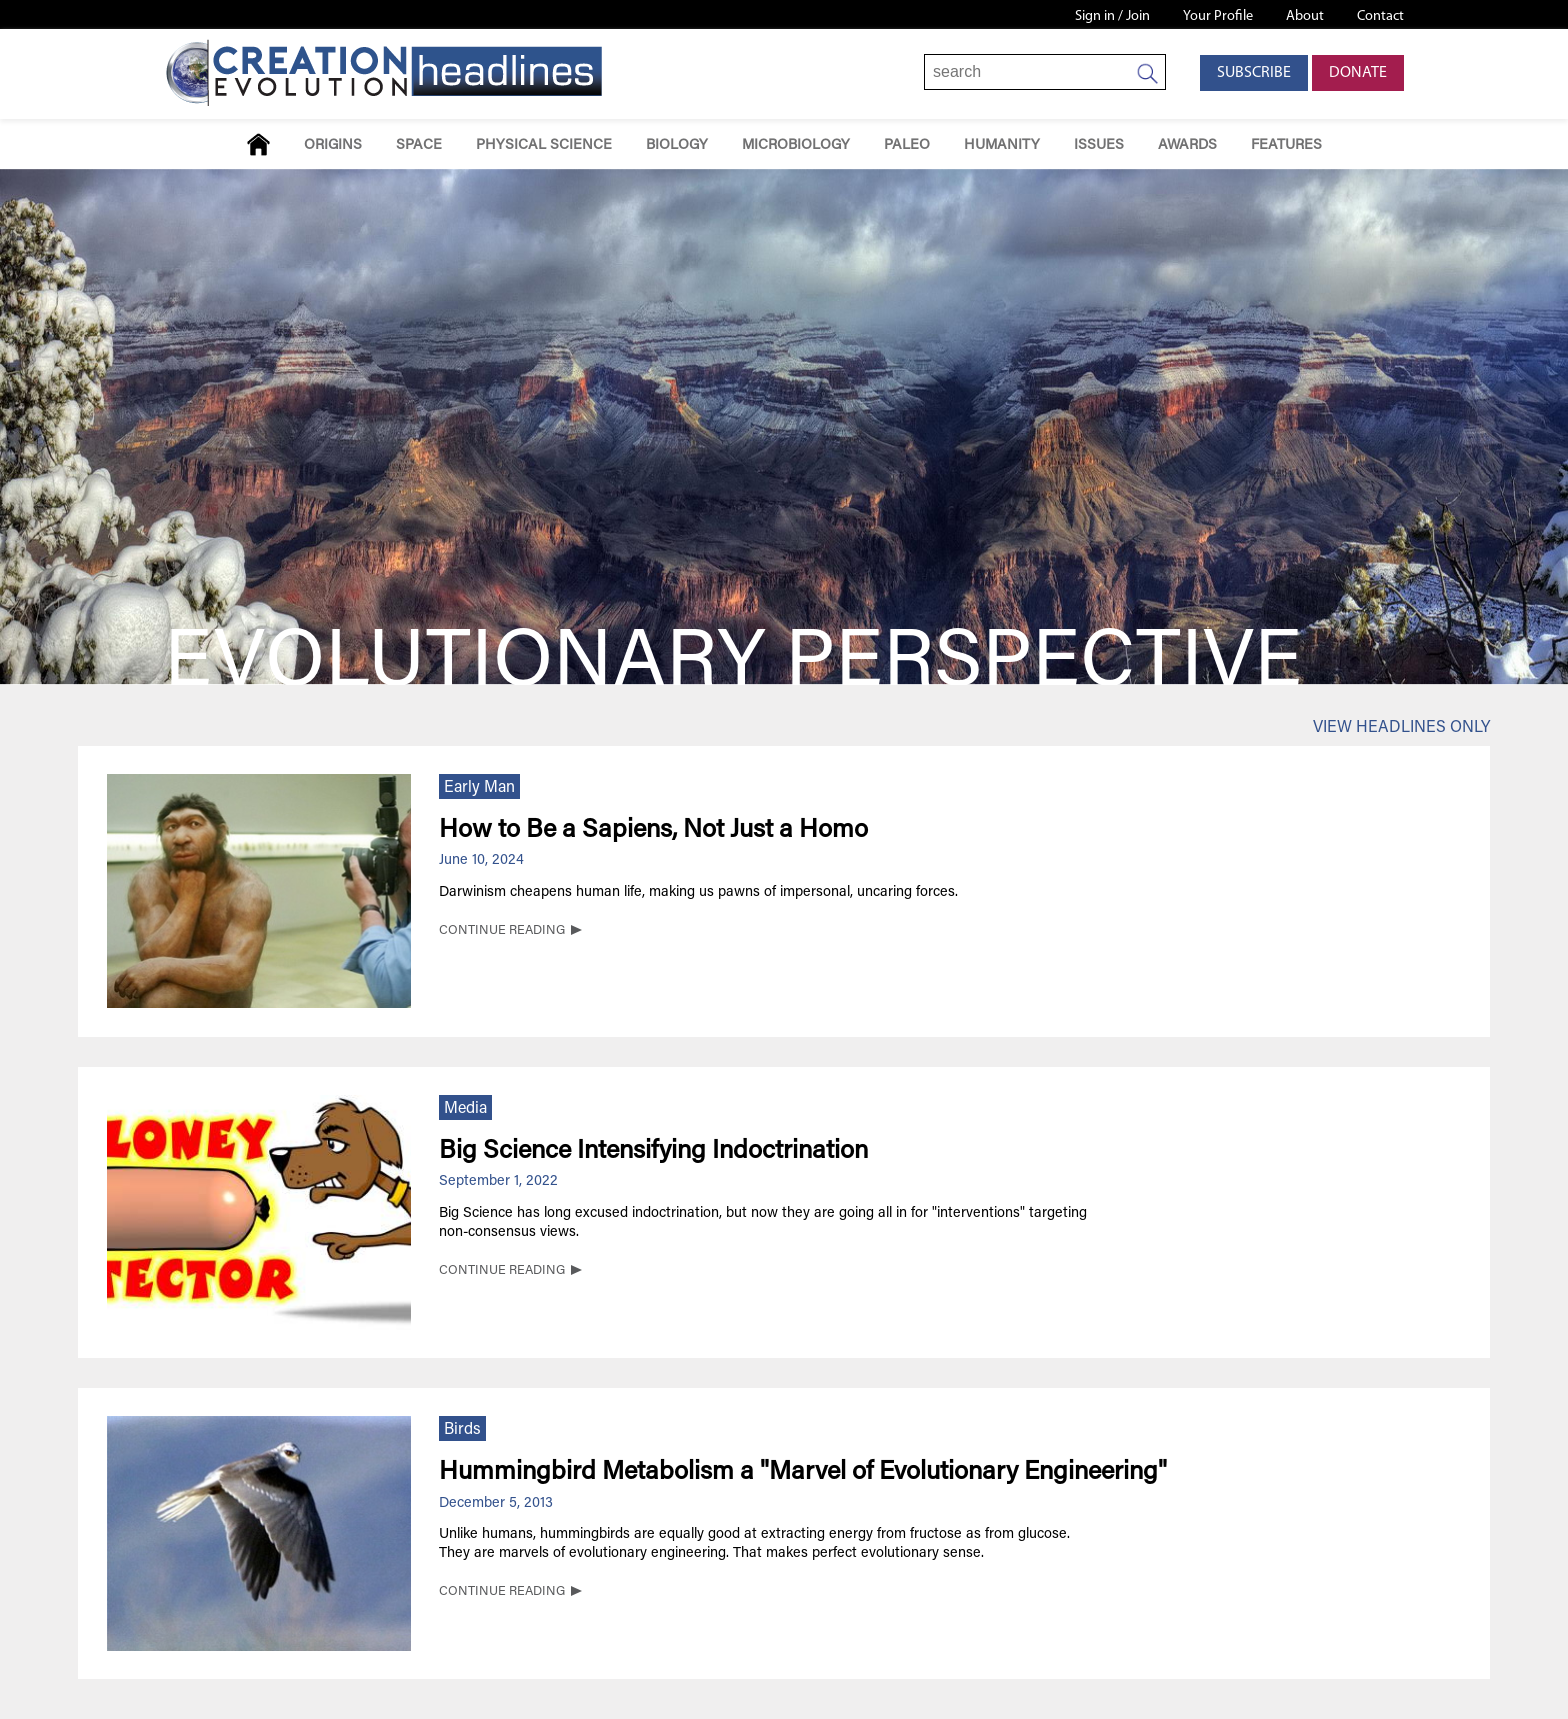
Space (419, 145)
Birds (462, 1430)
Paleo (907, 145)
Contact (1380, 16)
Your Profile (1218, 16)
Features (1286, 145)
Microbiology (796, 145)
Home (258, 144)
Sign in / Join (1112, 16)
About (1305, 16)
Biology (677, 145)
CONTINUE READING (502, 931)
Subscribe (1254, 73)
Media (465, 1109)
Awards (1187, 145)
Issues (1099, 145)
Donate (1358, 73)
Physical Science (544, 145)
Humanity (1002, 145)
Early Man (479, 788)
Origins (333, 145)
